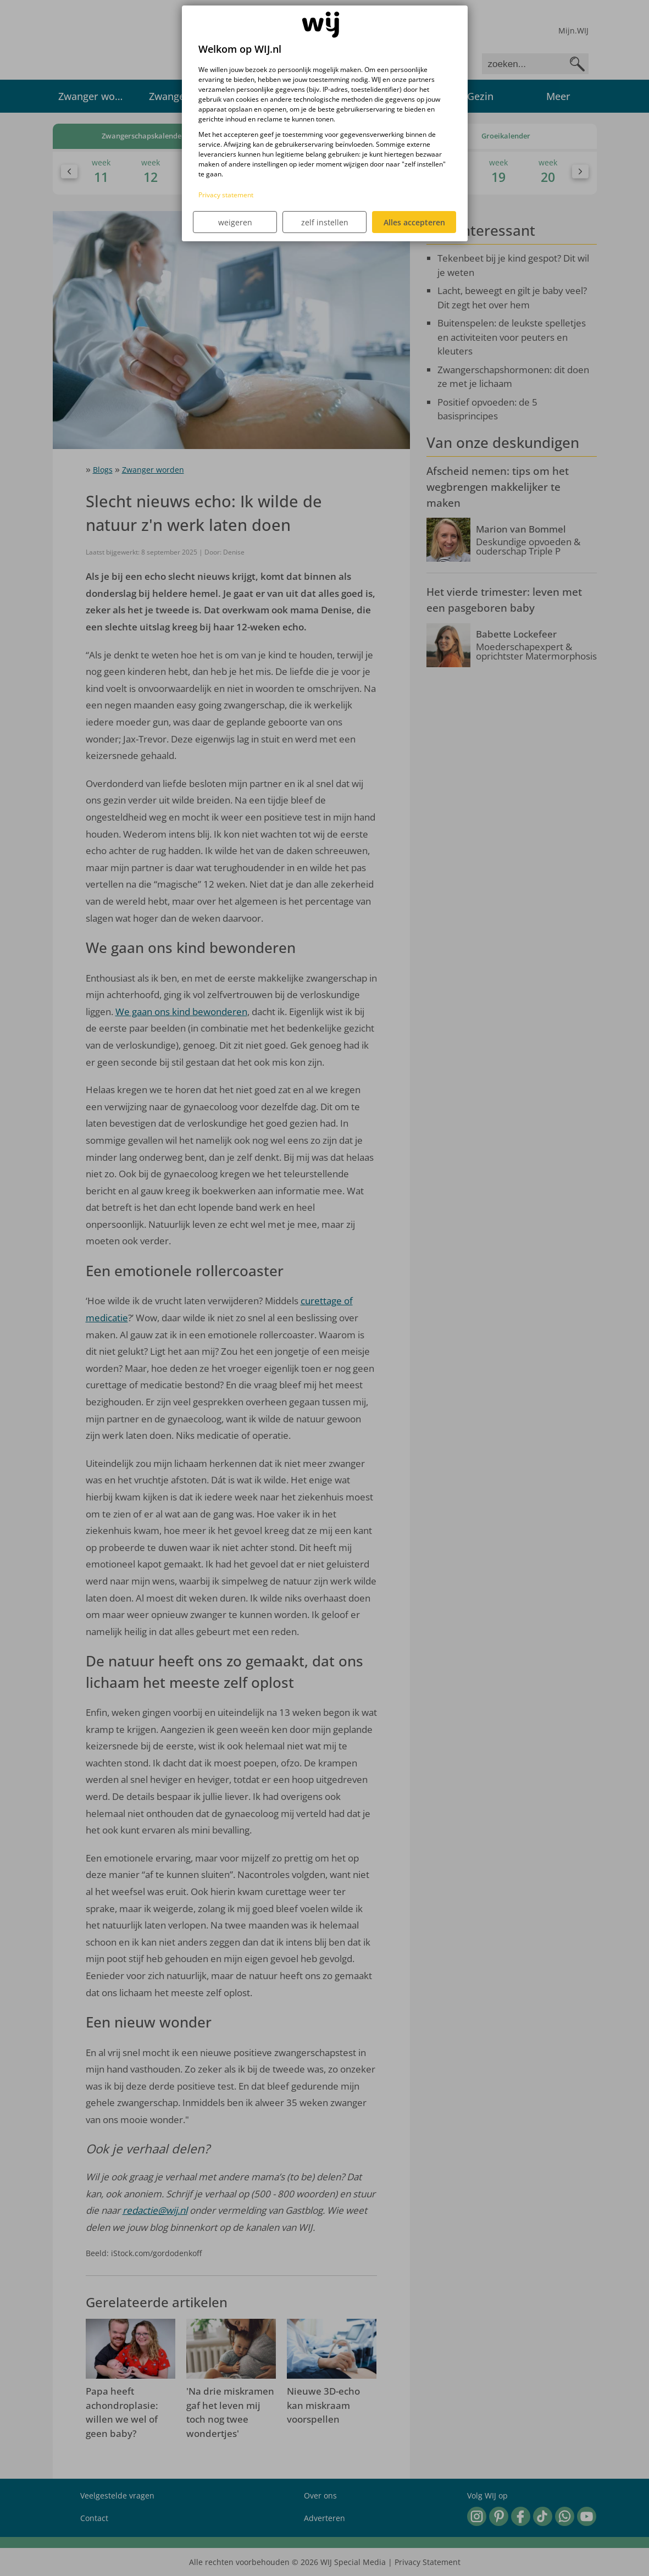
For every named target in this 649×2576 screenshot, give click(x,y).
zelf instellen (324, 222)
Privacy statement (225, 195)
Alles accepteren (414, 222)
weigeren (235, 222)
